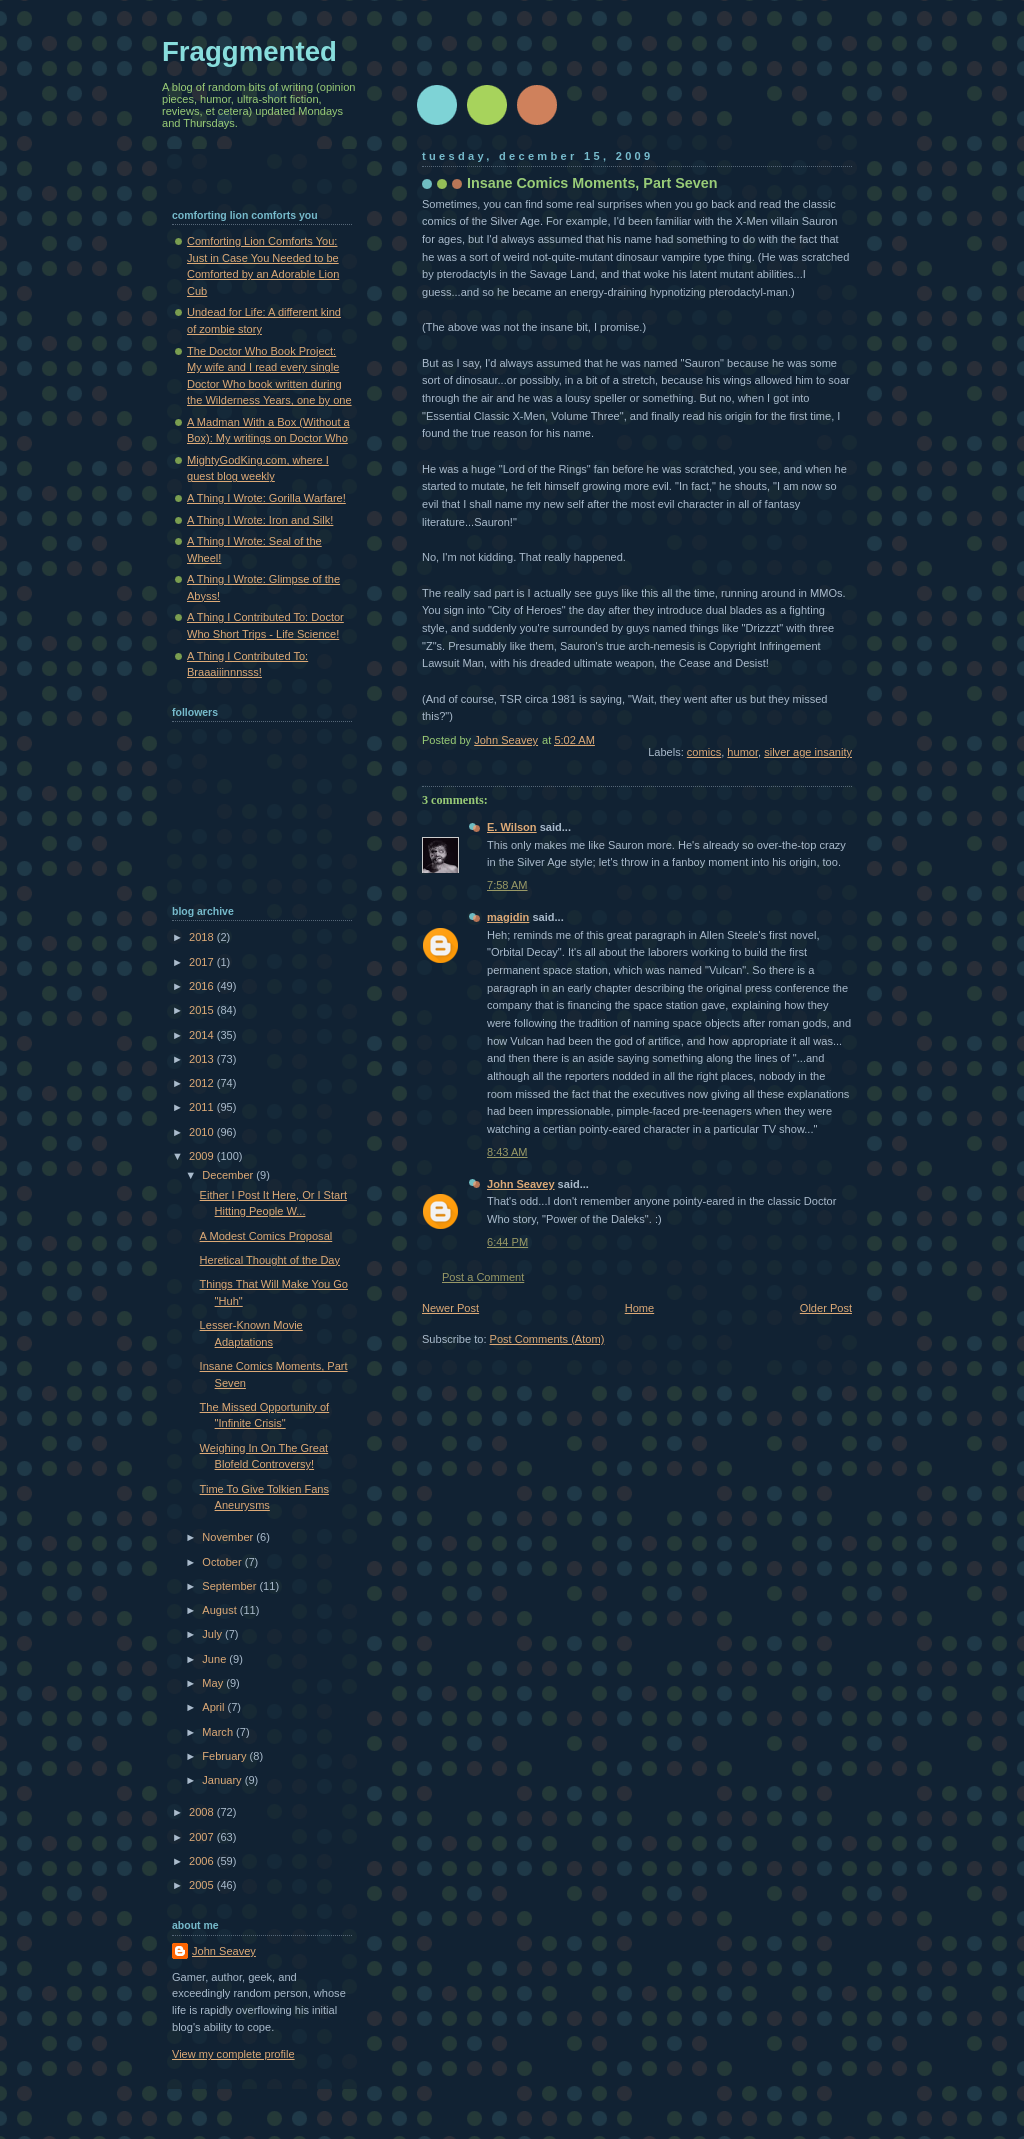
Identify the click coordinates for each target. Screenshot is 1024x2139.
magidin (508, 917)
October (223, 1562)
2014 (203, 1035)
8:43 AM (507, 1152)
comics (704, 752)
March (219, 1732)
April (214, 1707)
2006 (203, 1861)
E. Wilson (512, 827)
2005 (203, 1885)
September (230, 1586)
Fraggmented (249, 51)
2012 (203, 1083)
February (225, 1756)
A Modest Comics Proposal (266, 1236)
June (215, 1659)
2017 (203, 962)
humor (742, 752)
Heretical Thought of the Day (270, 1260)
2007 (203, 1837)
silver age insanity (808, 752)
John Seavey (521, 1184)
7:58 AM (507, 885)
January (223, 1780)
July (213, 1634)
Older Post (826, 1308)
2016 (203, 986)
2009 (203, 1156)
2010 (203, 1132)
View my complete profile (233, 2054)
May (214, 1683)
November (229, 1537)
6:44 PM (507, 1242)
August (220, 1610)
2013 (203, 1059)
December (229, 1175)
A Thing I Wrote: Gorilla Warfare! (266, 498)
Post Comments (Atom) (547, 1339)
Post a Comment (483, 1277)
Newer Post (450, 1308)
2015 (203, 1010)
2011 (203, 1107)
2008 (203, 1812)
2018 (203, 937)
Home (639, 1308)
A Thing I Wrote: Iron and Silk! (260, 520)
